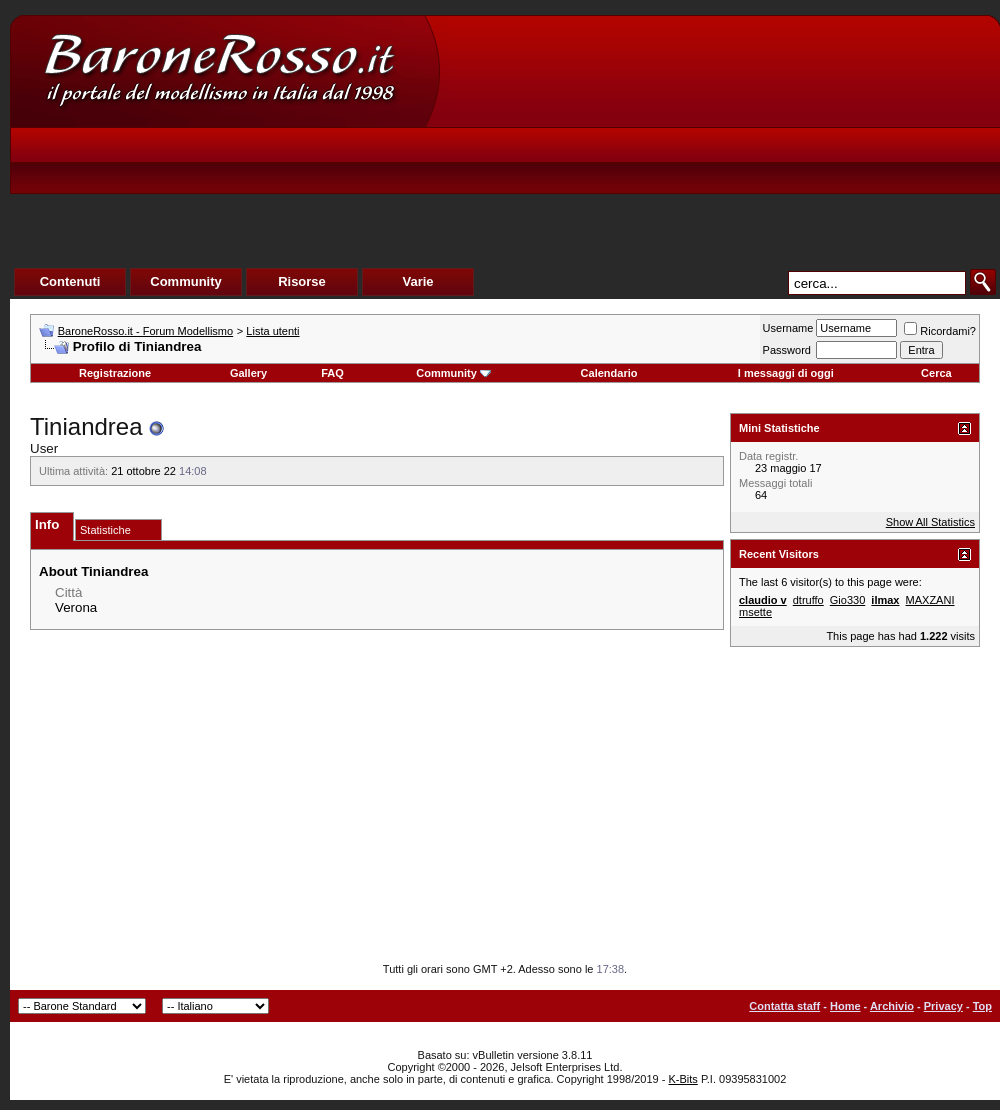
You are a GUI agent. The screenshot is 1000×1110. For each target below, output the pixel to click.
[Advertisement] (626, 166)
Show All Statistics (930, 522)
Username (788, 328)
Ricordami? (940, 331)
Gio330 (847, 600)
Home (845, 1006)
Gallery (248, 373)
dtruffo (808, 600)
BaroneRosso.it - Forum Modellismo (145, 331)
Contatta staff (784, 1006)
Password (787, 350)
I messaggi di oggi (786, 373)
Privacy (943, 1006)
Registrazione (115, 373)
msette (755, 612)
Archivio (892, 1006)
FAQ (332, 373)
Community (453, 373)
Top (982, 1006)
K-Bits (682, 1079)
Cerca (936, 373)
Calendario (609, 373)
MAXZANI (930, 600)
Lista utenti (272, 331)
